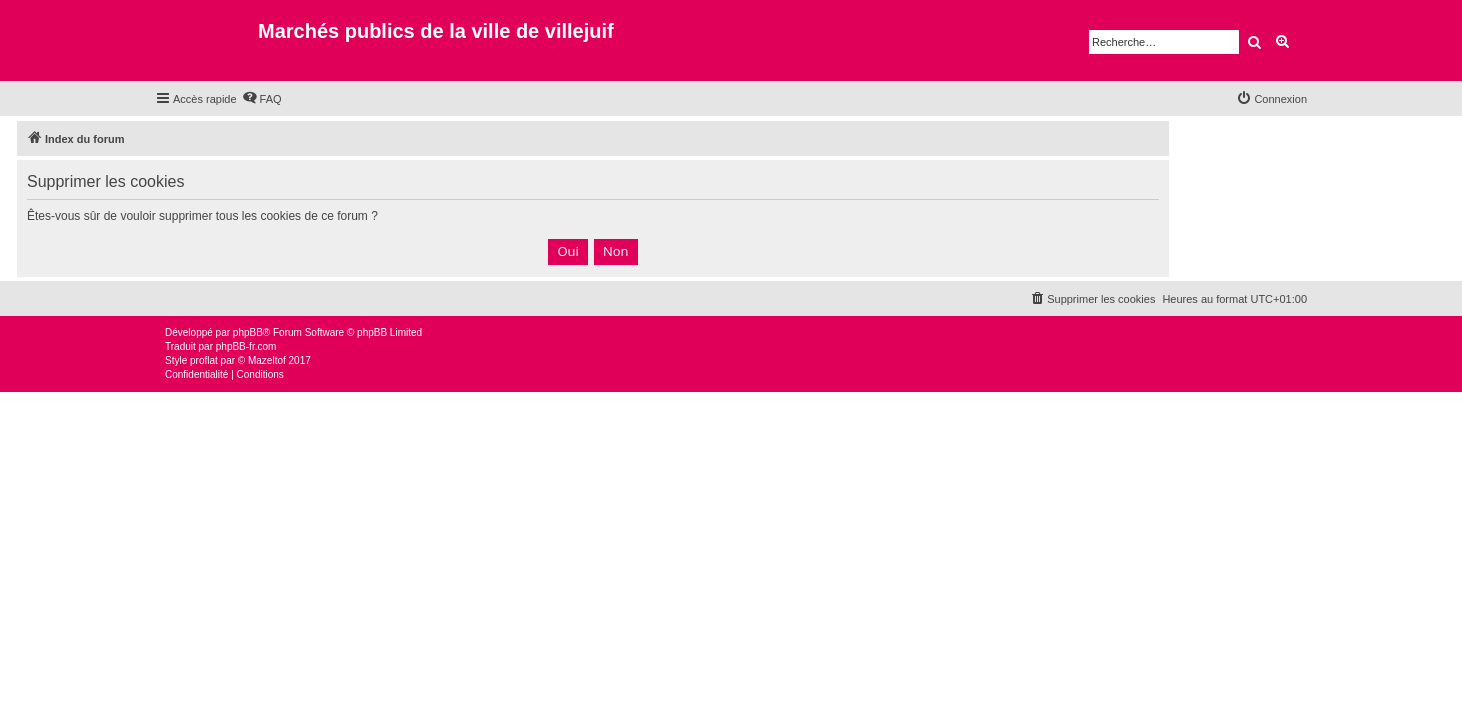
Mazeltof (267, 360)
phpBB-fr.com (246, 346)
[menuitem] (262, 99)
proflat (204, 360)
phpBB (248, 332)
